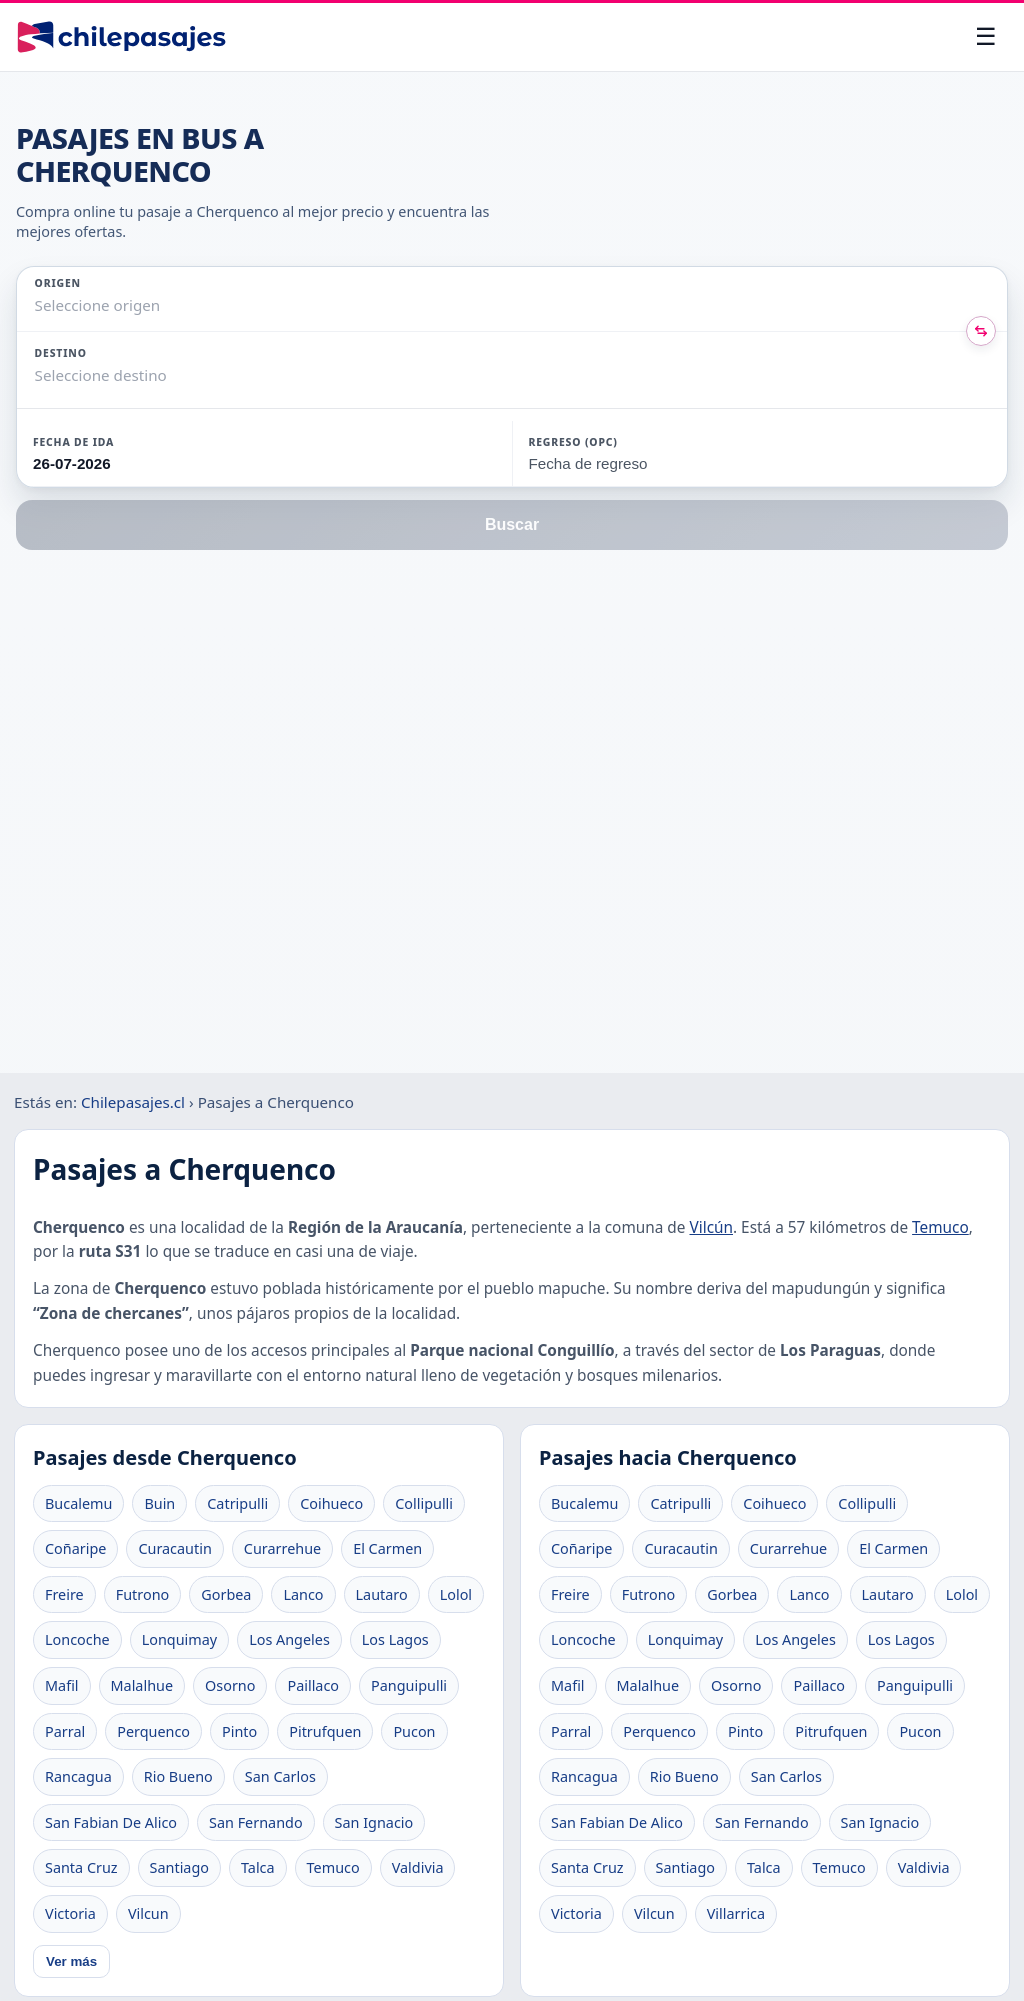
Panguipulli (409, 1685)
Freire (64, 1594)
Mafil (62, 1685)
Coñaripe (75, 1548)
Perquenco (153, 1731)
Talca (258, 1867)
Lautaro (382, 1594)
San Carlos (280, 1776)
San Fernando (256, 1822)
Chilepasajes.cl (133, 1102)
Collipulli (424, 1503)
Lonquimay (179, 1639)
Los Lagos (395, 1639)
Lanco (303, 1594)
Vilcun (148, 1913)
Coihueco (331, 1503)
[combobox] (37, 305)
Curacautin (174, 1548)
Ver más (71, 1961)
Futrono (143, 1594)
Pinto (239, 1731)
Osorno (230, 1685)
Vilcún (711, 1227)
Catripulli (237, 1503)
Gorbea (226, 1594)
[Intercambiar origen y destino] (981, 331)
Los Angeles (289, 1639)
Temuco (940, 1227)
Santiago (179, 1867)
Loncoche (77, 1639)
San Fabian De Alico (111, 1822)
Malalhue (142, 1685)
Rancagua (78, 1776)
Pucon (414, 1731)
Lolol (456, 1594)
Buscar (512, 524)
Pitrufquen (325, 1731)
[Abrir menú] (986, 37)
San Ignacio (374, 1822)
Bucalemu (78, 1503)
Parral (65, 1731)
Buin (159, 1503)
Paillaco (313, 1685)
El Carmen (387, 1548)
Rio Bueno (178, 1776)
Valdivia (418, 1867)
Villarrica (736, 1913)
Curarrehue (282, 1548)
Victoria (70, 1913)
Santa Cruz (81, 1867)
